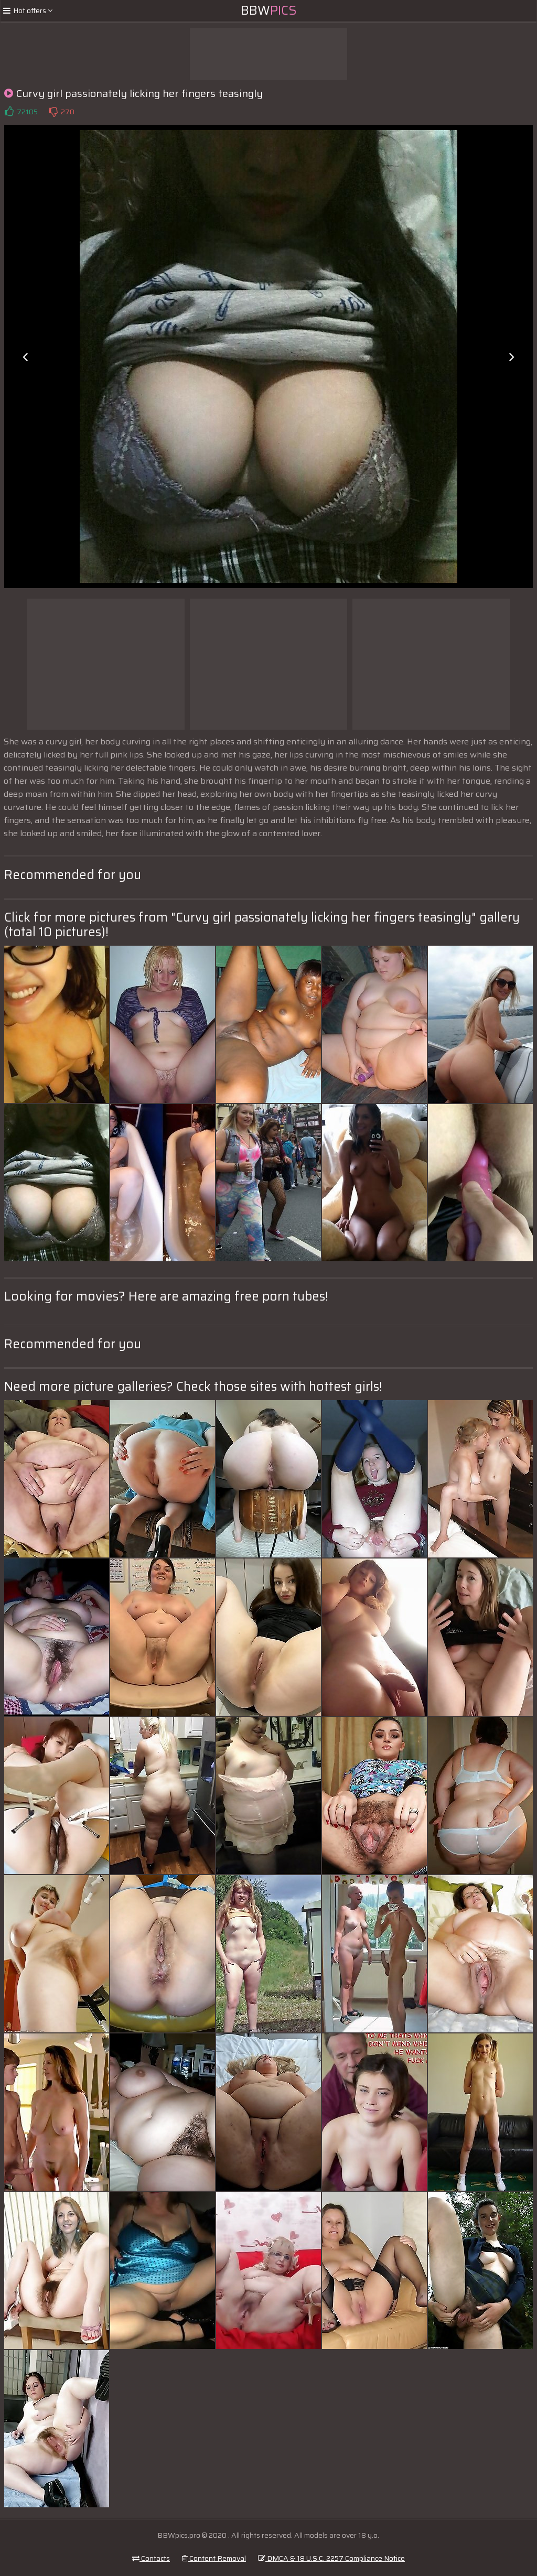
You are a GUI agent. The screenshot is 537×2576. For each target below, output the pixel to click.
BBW (269, 10)
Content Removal (214, 2558)
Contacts (151, 2558)
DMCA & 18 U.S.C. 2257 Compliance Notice (331, 2558)
